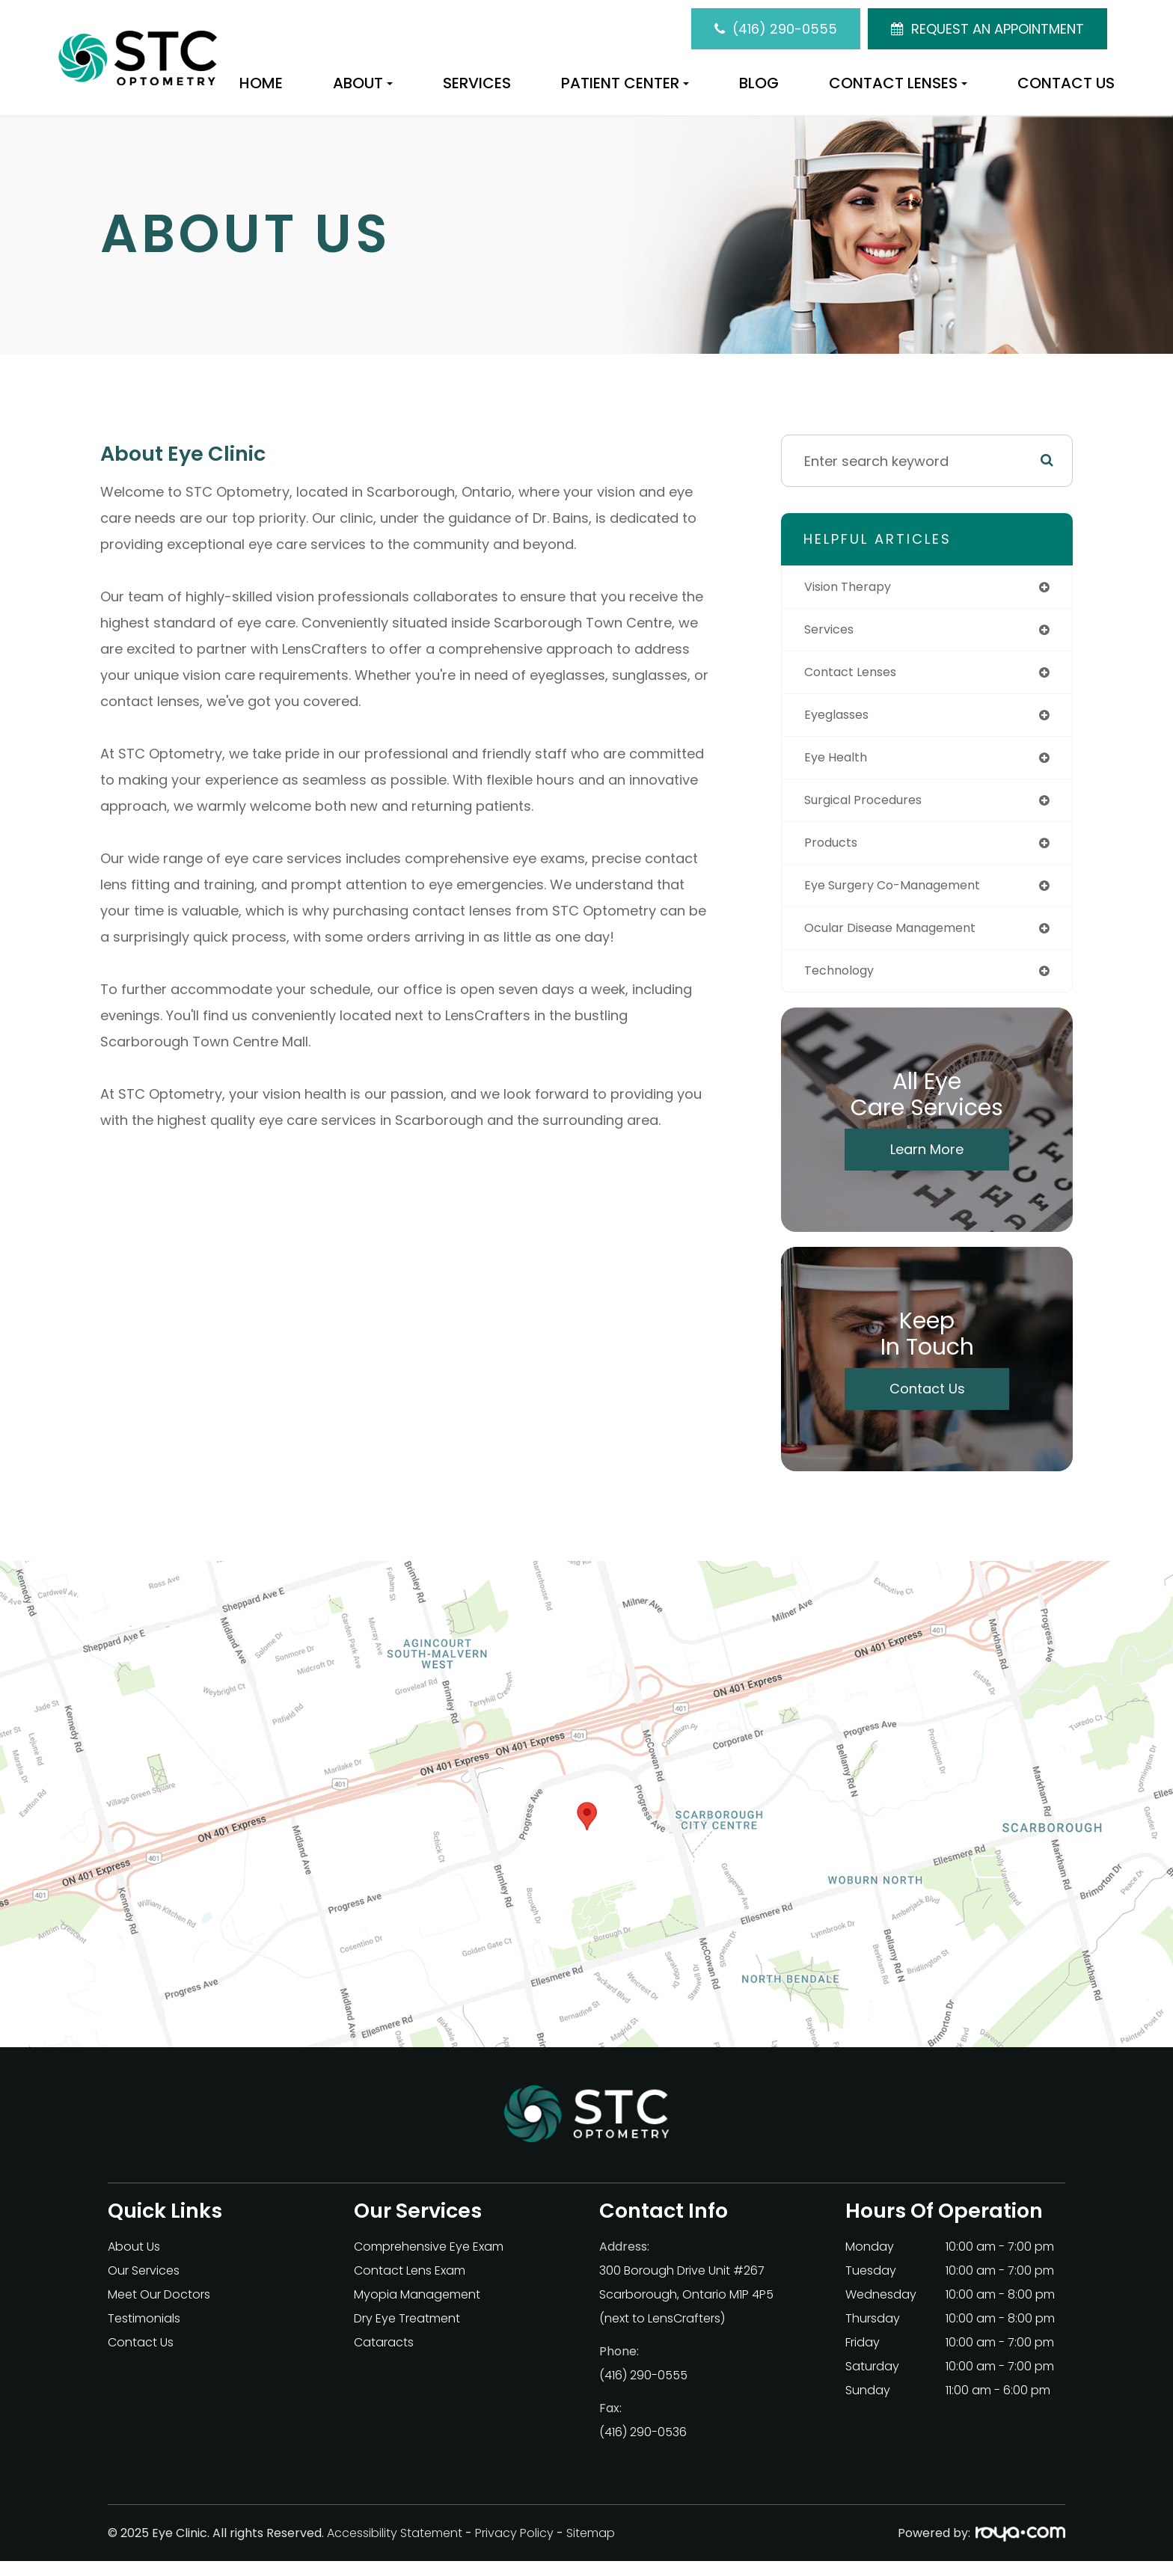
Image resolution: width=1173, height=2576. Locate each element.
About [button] (363, 83)
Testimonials (144, 2333)
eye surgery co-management (903, 896)
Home (261, 83)
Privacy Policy (514, 2548)
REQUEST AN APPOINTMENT (997, 28)
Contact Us (1066, 83)
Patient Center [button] (625, 83)
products (834, 852)
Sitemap (590, 2548)
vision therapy (853, 587)
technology (843, 984)
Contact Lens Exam (409, 2285)
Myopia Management (417, 2309)
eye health (838, 764)
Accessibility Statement (394, 2548)
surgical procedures (871, 808)
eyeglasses (841, 720)
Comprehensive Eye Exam (428, 2261)
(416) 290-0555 (784, 28)
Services (477, 83)
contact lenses (856, 675)
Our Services (144, 2285)
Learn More (927, 1164)
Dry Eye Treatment (407, 2333)
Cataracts (384, 2357)
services (832, 631)
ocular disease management (901, 940)
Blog (759, 83)
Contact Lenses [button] (898, 83)
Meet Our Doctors (159, 2309)
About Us (134, 2261)
